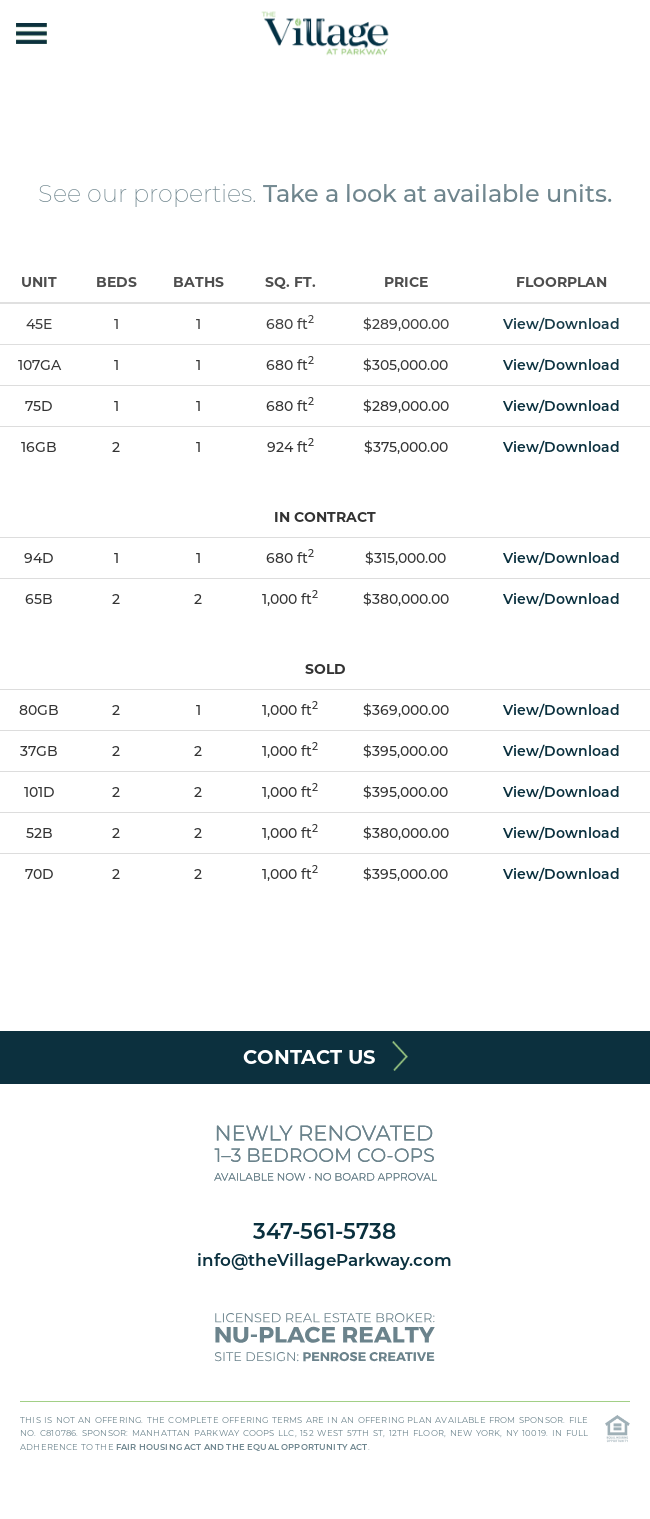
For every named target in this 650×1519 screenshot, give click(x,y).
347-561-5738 (324, 1231)
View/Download (561, 324)
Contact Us (309, 1057)
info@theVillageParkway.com (324, 1260)
